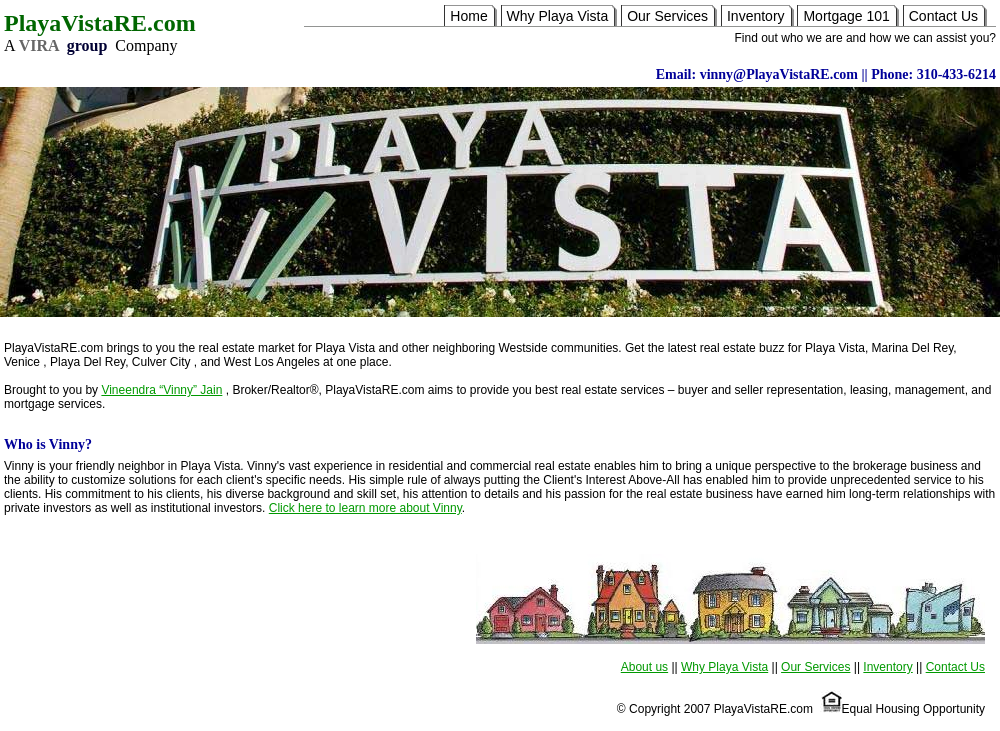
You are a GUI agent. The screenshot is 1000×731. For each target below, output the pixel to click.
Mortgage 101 (846, 16)
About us (644, 667)
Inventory (756, 16)
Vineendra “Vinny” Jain (161, 390)
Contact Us (943, 16)
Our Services (667, 16)
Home (468, 16)
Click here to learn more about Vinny (365, 508)
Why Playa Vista (558, 16)
